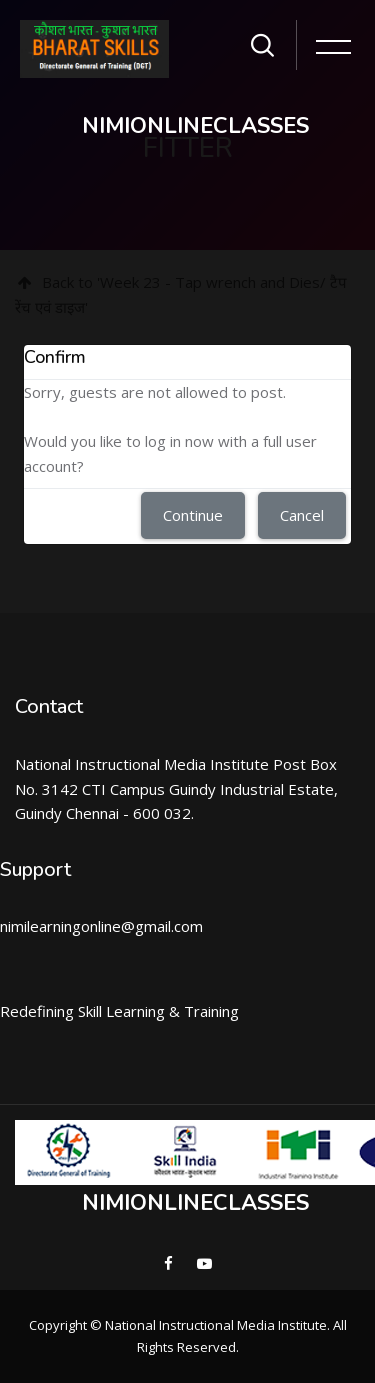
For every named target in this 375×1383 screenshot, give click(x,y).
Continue (193, 515)
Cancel (302, 515)
